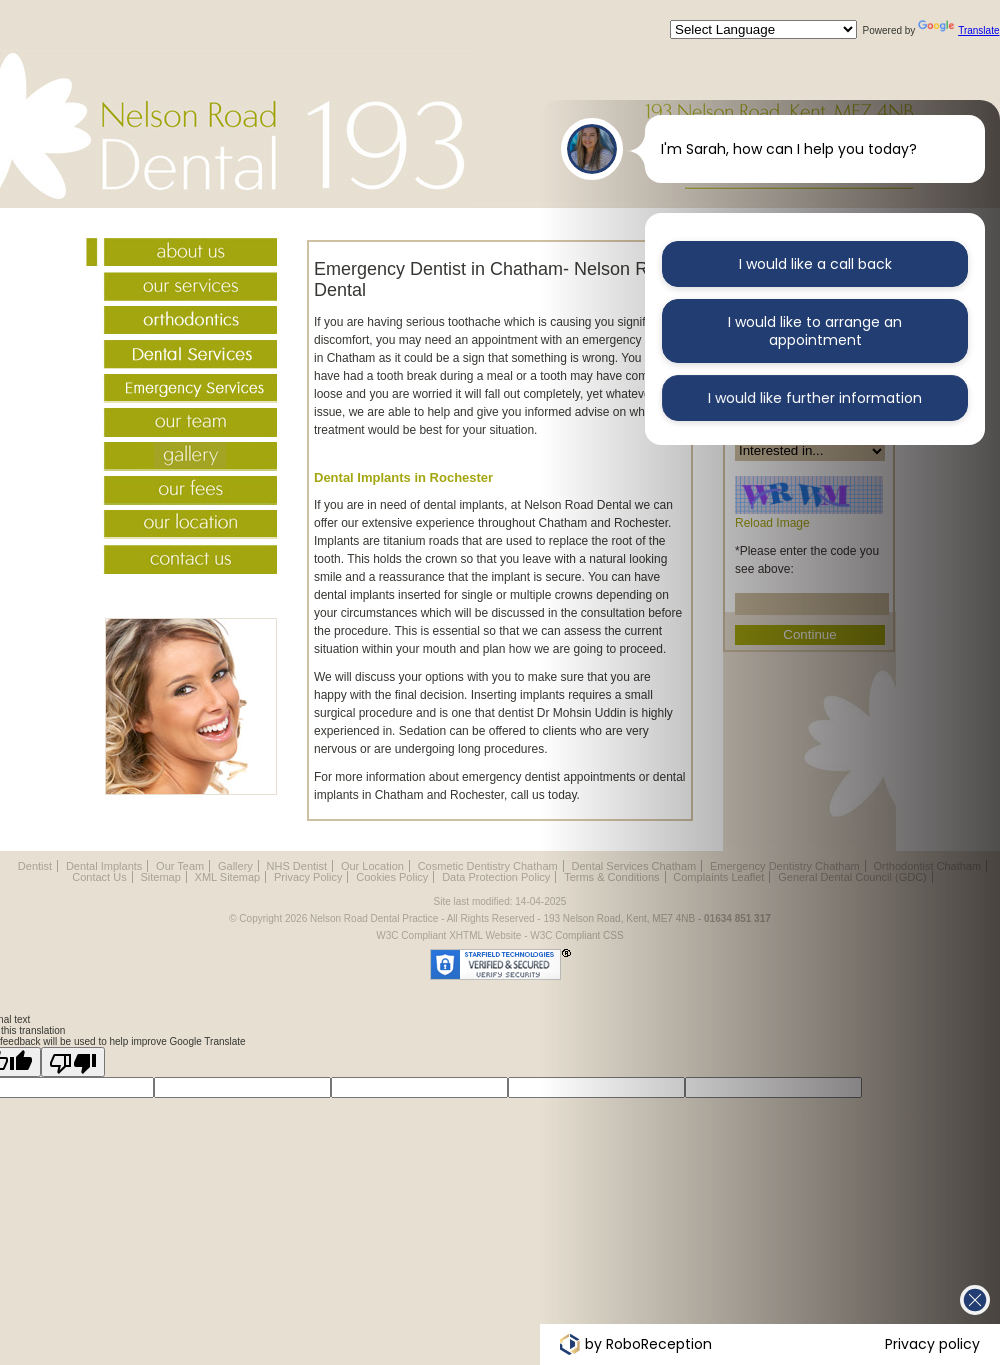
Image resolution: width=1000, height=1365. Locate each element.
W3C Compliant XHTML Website (448, 935)
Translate (958, 30)
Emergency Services (181, 391)
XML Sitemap (228, 877)
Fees (181, 493)
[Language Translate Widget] (763, 29)
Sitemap (160, 877)
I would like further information (815, 397)
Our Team (181, 425)
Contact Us (181, 561)
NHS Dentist (297, 866)
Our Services (181, 289)
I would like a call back (815, 264)
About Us (181, 255)
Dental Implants (104, 866)
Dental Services (181, 357)
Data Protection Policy (496, 877)
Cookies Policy (392, 877)
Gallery (181, 459)
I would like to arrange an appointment (815, 331)
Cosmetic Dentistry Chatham (488, 866)
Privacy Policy (308, 877)
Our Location (181, 527)
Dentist (35, 866)
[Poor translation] (73, 1062)
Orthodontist (181, 323)
